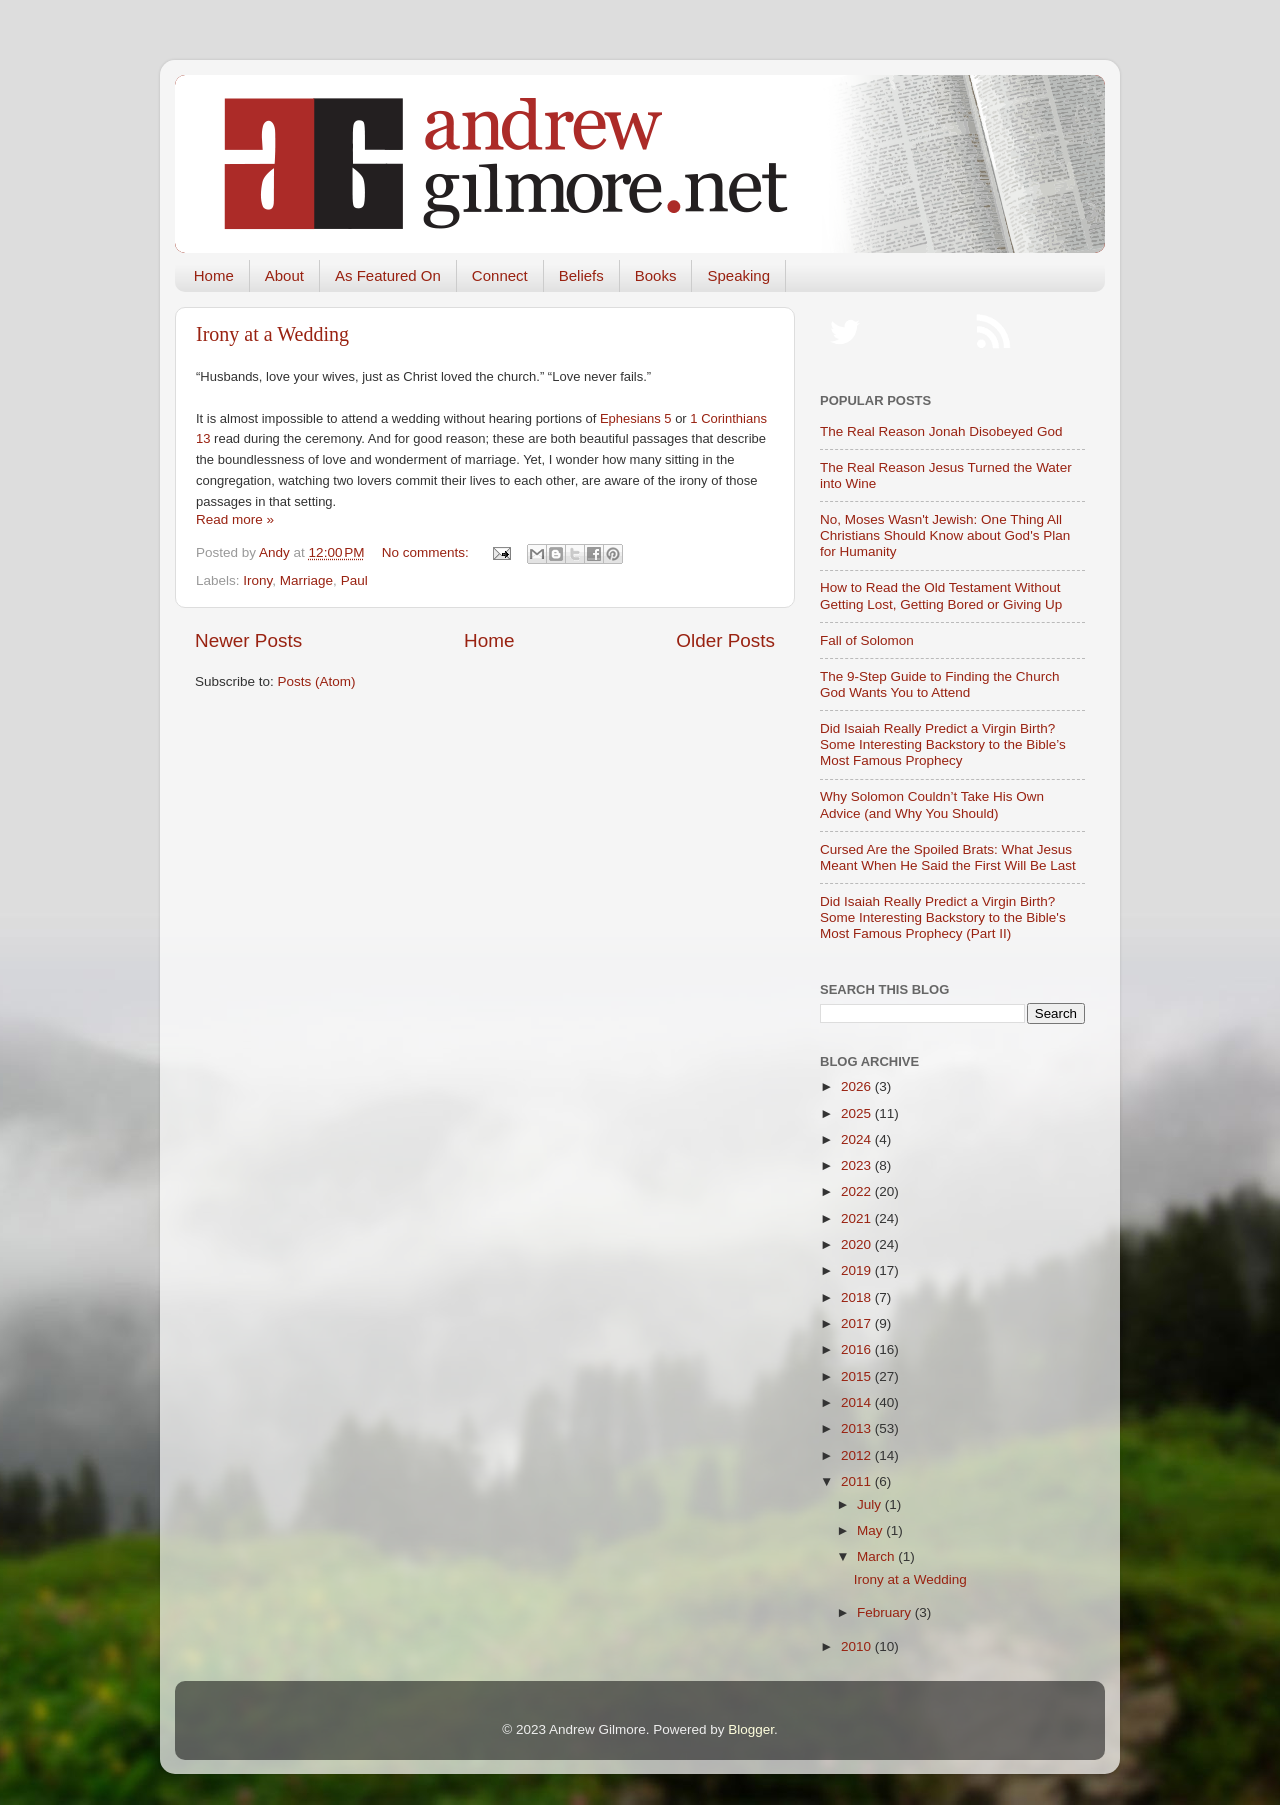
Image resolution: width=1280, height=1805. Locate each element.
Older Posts (725, 640)
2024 (858, 1139)
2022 (858, 1191)
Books (656, 275)
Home (214, 275)
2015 (858, 1376)
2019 (858, 1270)
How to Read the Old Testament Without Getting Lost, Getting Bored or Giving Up (941, 595)
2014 (858, 1402)
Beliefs (581, 275)
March (877, 1556)
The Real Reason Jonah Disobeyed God (941, 431)
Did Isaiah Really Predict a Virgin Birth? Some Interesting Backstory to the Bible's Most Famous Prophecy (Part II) (943, 917)
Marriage (306, 580)
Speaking (738, 275)
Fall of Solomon (867, 640)
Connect (500, 275)
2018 (858, 1297)
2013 (858, 1428)
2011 (858, 1481)
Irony (257, 580)
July (871, 1504)
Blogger (751, 1729)
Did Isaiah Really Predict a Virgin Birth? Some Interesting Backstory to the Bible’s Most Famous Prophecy (943, 744)
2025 (858, 1113)
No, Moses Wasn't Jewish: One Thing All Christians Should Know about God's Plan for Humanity (945, 535)
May (871, 1530)
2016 (858, 1349)
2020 (858, 1244)
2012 (858, 1455)
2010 (858, 1646)
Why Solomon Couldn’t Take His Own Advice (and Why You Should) (932, 804)
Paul (354, 580)
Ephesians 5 (636, 418)
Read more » (235, 519)
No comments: (427, 552)
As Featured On (388, 275)
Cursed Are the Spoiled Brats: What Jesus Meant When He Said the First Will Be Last (948, 857)
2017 (858, 1323)
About (284, 275)
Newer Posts (248, 640)
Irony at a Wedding (272, 334)
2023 (858, 1165)
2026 (858, 1086)
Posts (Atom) (317, 681)
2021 (858, 1218)
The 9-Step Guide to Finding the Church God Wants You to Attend (939, 684)
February (886, 1612)
